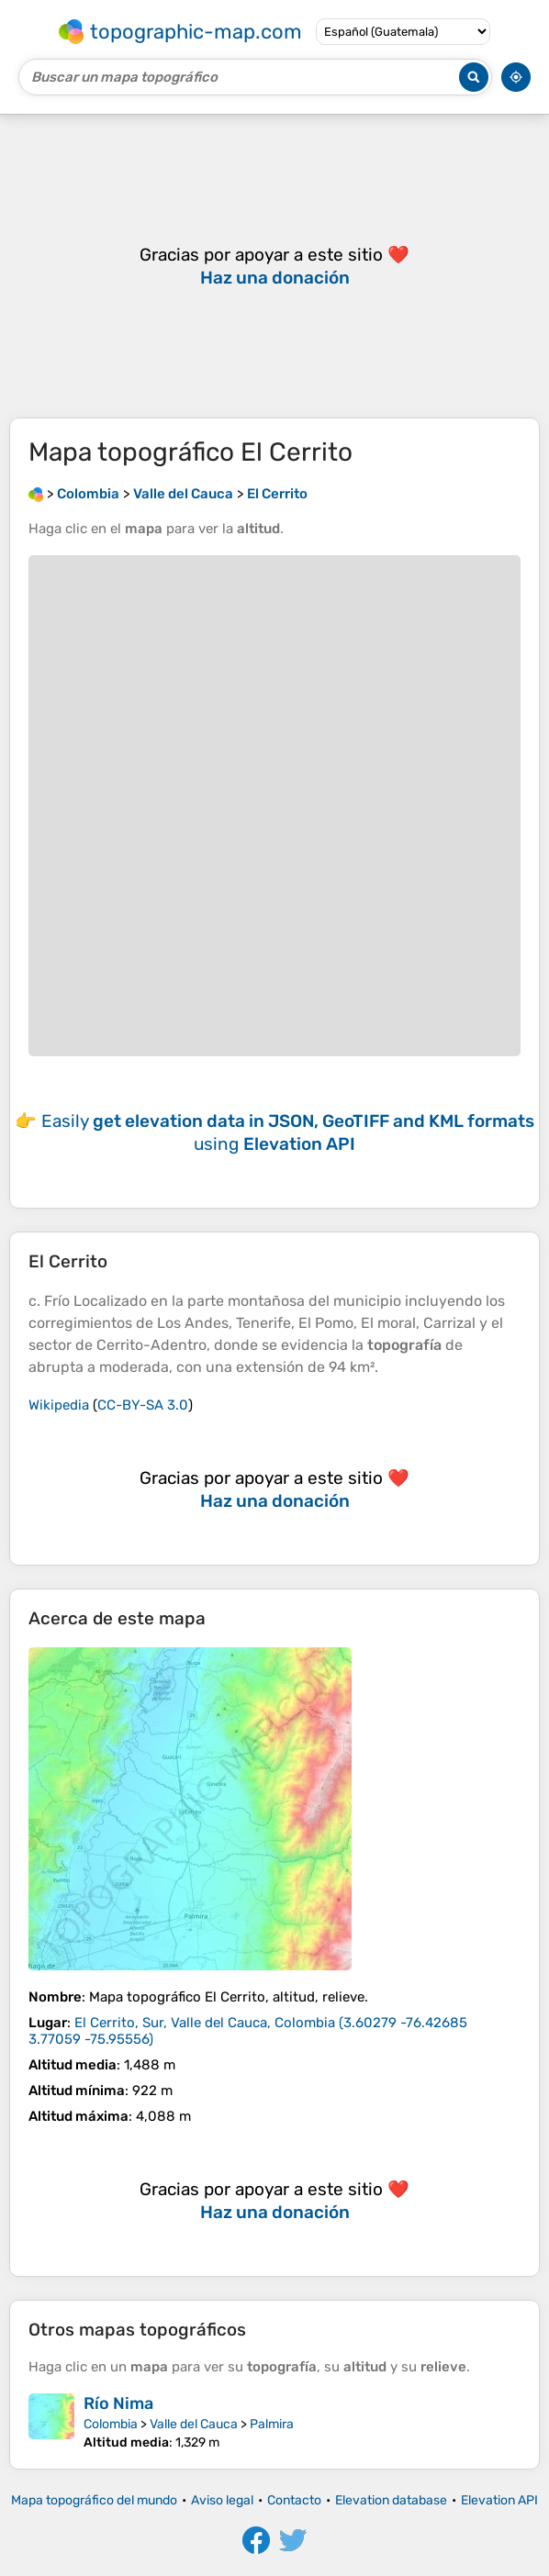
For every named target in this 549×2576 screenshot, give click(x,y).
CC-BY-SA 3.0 (142, 1405)
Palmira (272, 2424)
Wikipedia (58, 1405)
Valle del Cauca (194, 2424)
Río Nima (118, 2403)
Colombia (111, 2424)
